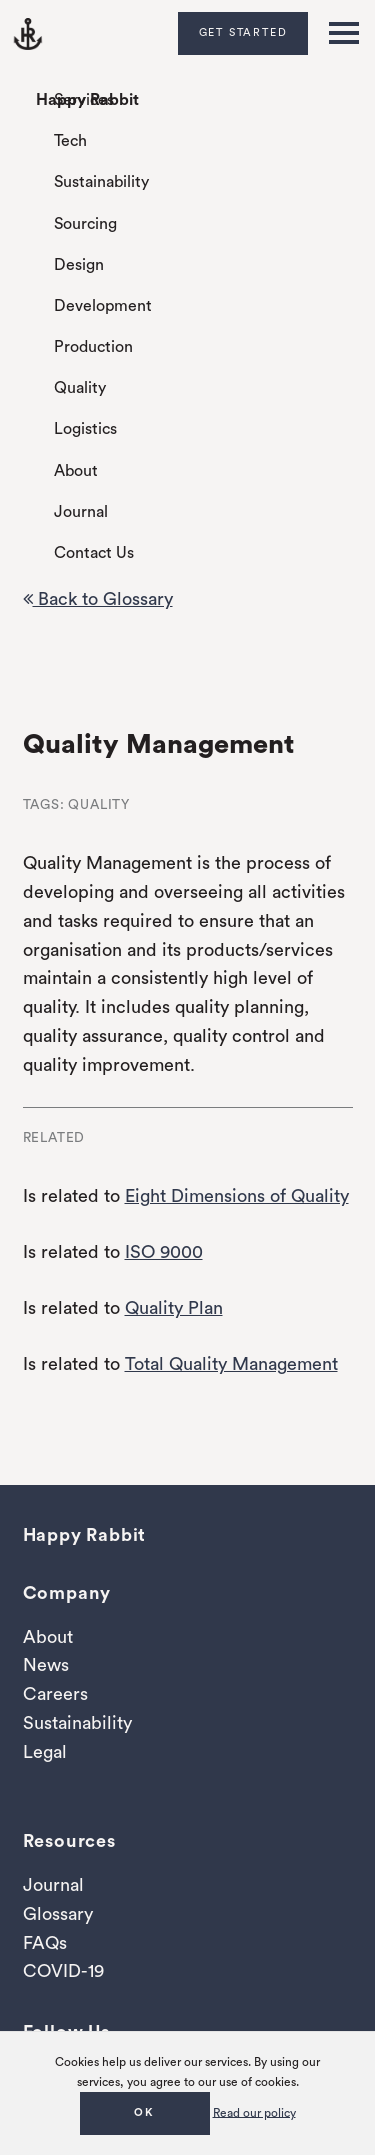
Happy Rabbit (87, 100)
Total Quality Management (231, 1364)
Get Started (243, 32)
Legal (45, 1752)
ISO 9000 (164, 1252)
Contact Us (94, 553)
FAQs (45, 1943)
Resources (69, 1841)
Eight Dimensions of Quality (237, 1196)
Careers (55, 1694)
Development (103, 306)
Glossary (58, 1914)
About (76, 471)
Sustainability (101, 182)
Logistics (85, 429)
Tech (70, 141)
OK (144, 2112)
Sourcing (85, 224)
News (46, 1665)
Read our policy (254, 2112)
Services (84, 100)
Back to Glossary (98, 599)
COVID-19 (63, 1971)
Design (79, 265)
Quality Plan (174, 1308)
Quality (80, 388)
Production (93, 347)
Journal (81, 512)
